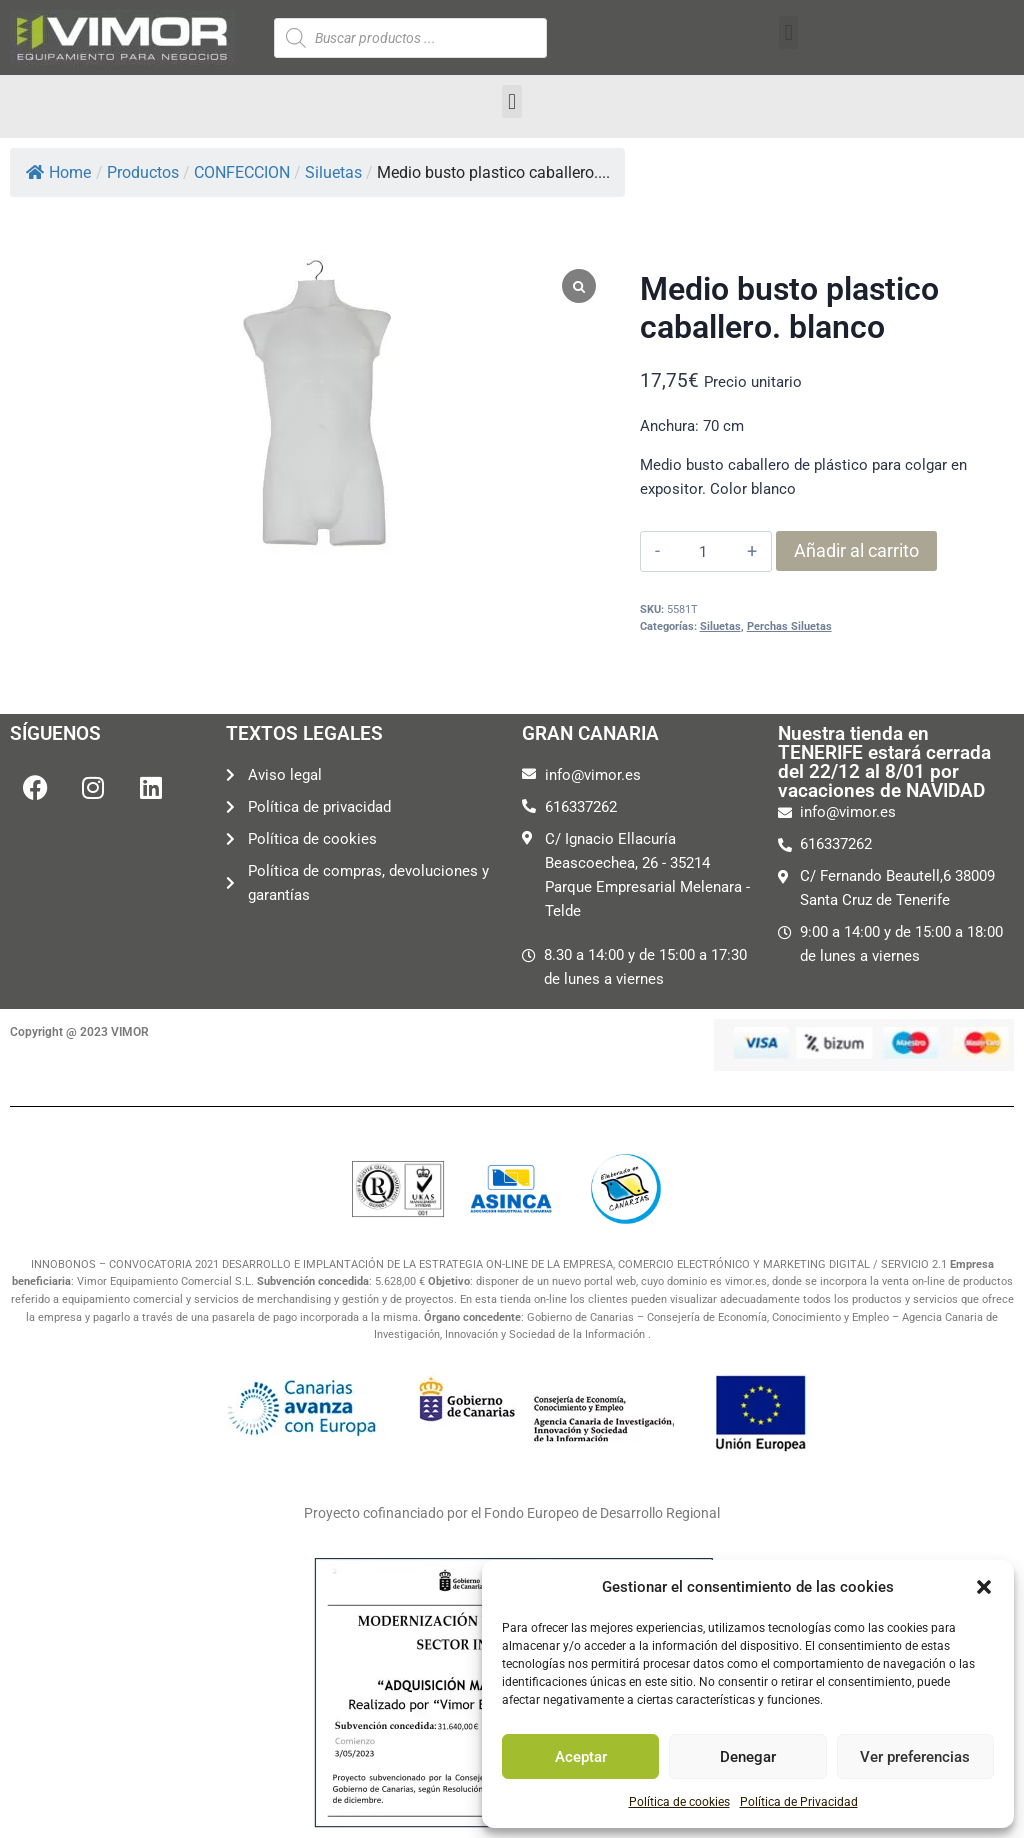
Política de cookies (679, 1802)
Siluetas (720, 626)
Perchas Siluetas (789, 626)
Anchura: (669, 426)
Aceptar (581, 1757)
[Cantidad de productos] (703, 552)
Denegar (748, 1757)
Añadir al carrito (856, 550)
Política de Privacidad (799, 1802)
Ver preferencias (915, 1757)
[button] (984, 1587)
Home (58, 172)
